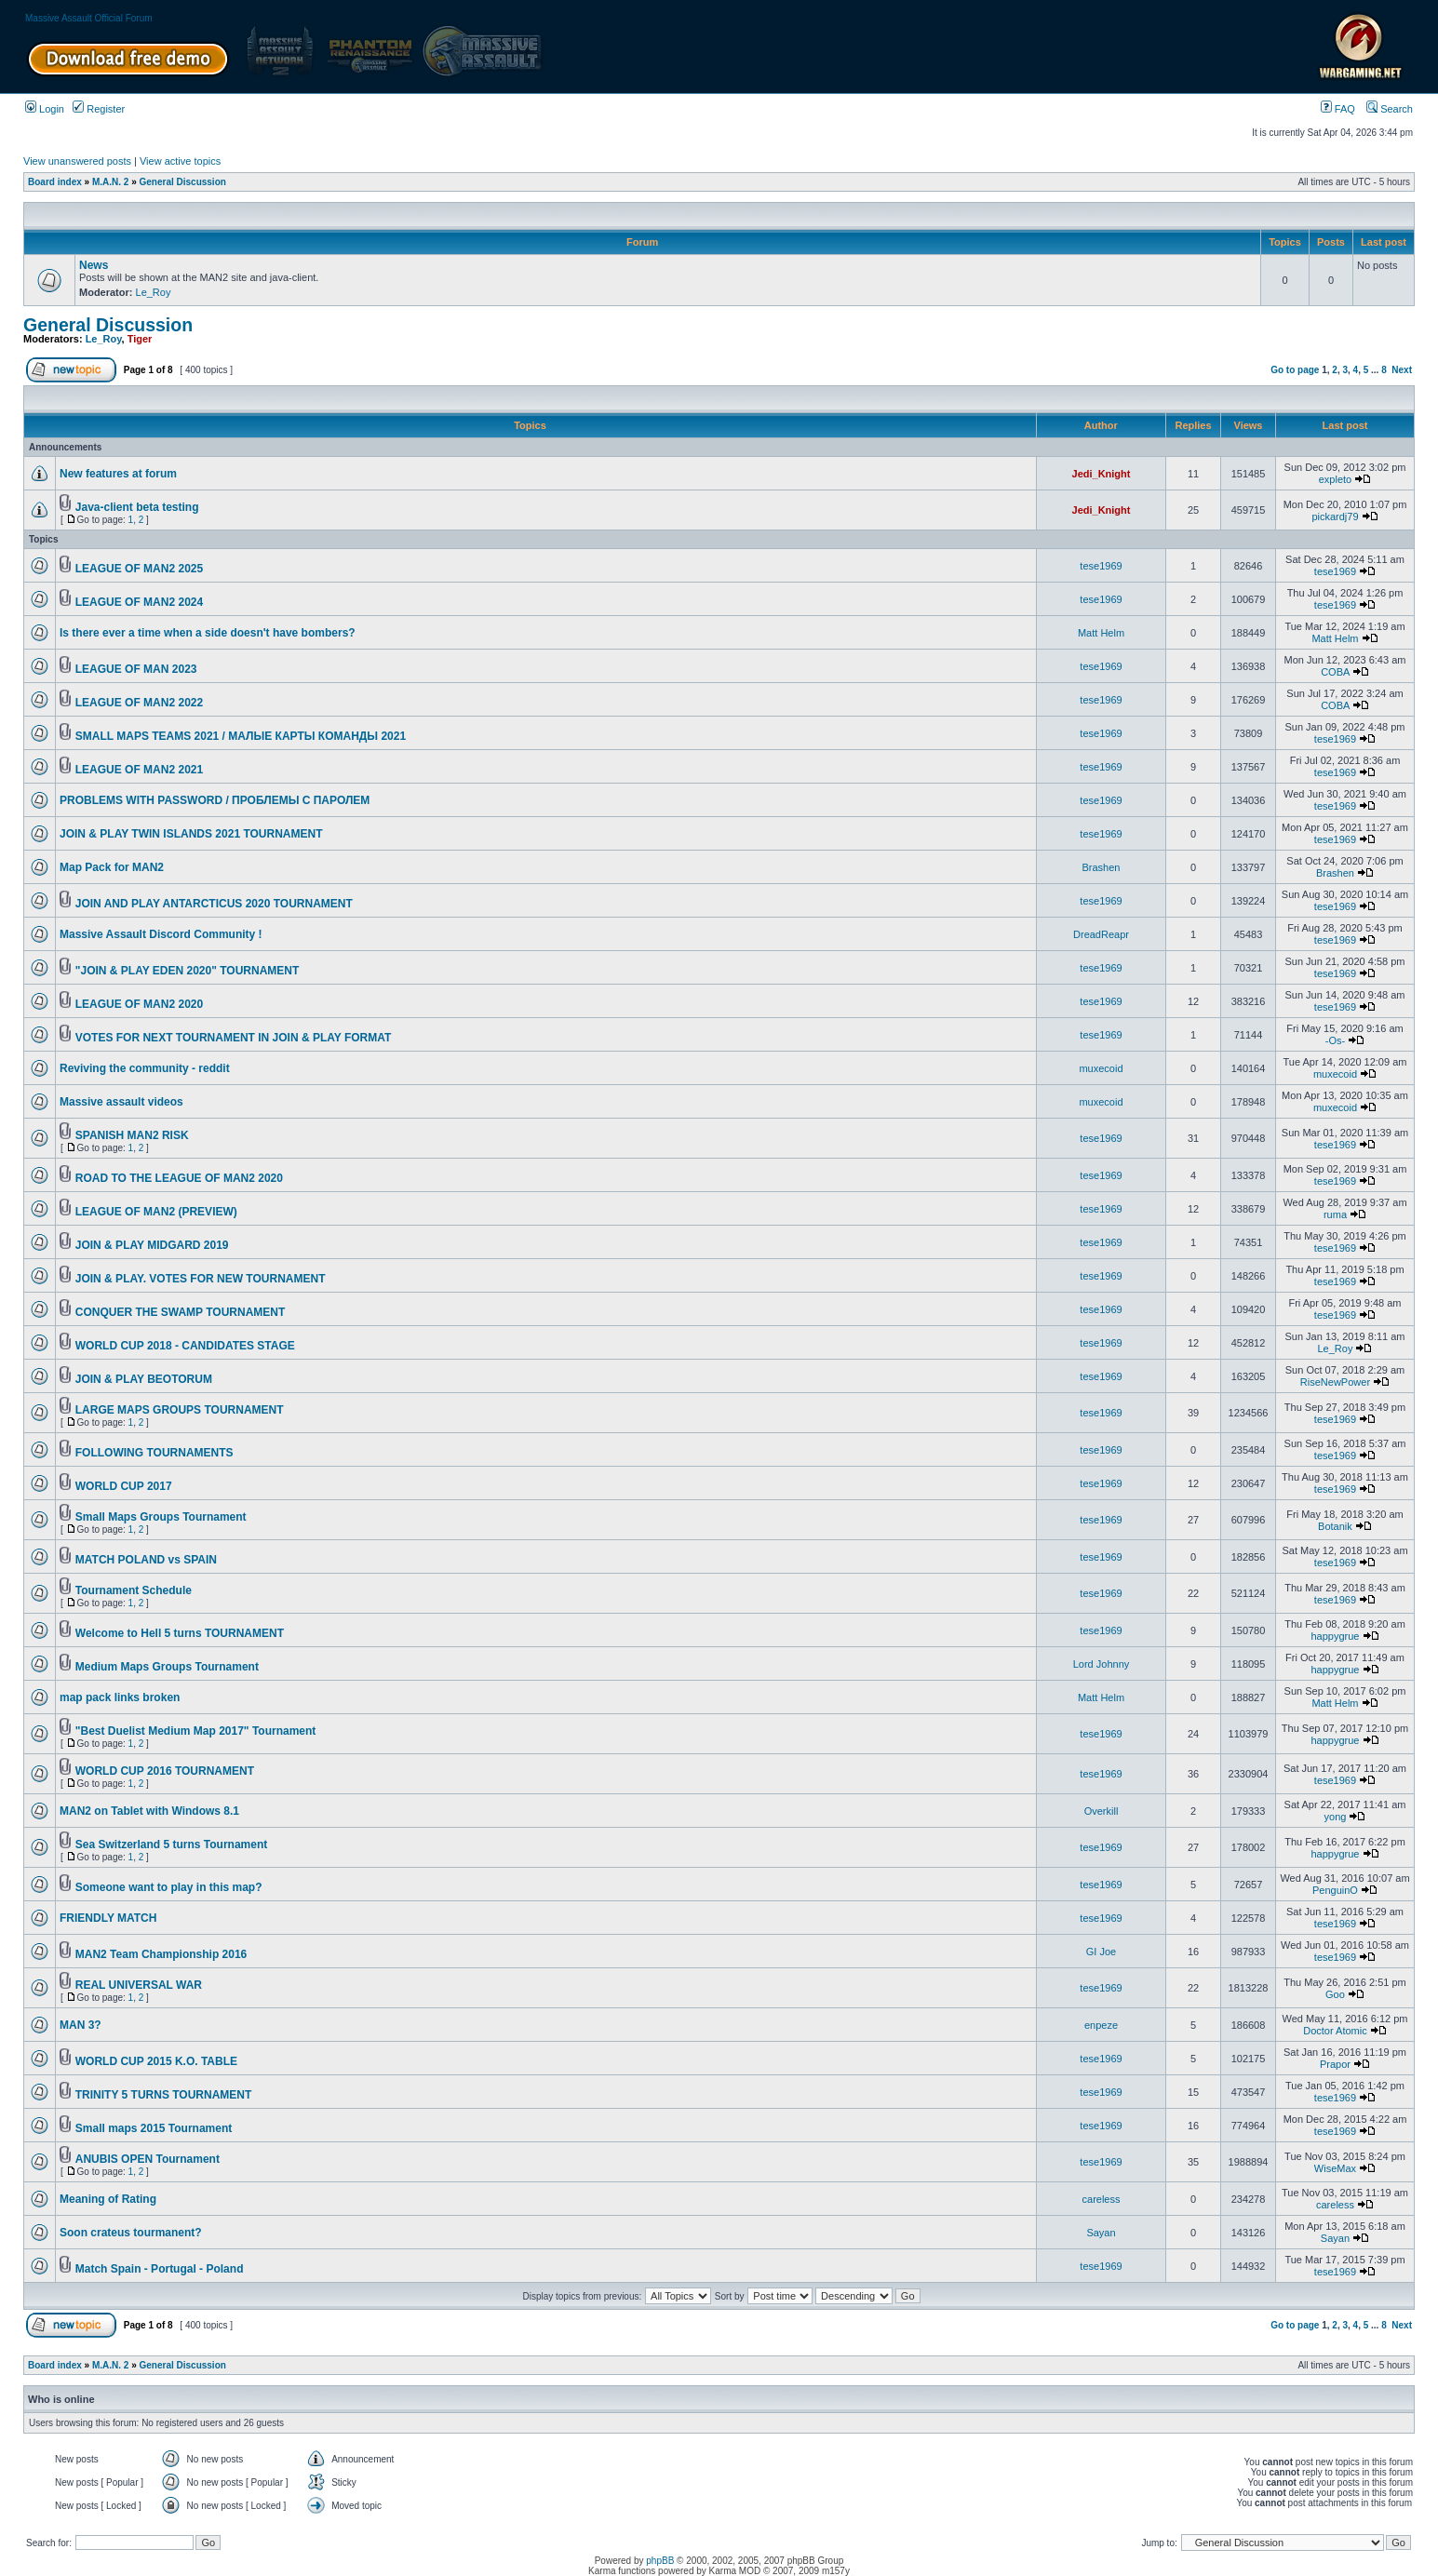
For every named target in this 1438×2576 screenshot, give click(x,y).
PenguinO (1335, 1890)
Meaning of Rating (108, 2199)
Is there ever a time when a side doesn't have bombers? (208, 632)
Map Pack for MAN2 (112, 867)
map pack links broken (120, 1697)
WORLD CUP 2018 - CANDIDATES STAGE (185, 1345)
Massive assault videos (121, 1101)
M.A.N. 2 (110, 182)
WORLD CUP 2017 (123, 1486)
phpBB (660, 2561)
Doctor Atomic (1334, 2030)
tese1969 (1101, 565)
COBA (1335, 672)
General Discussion (183, 182)
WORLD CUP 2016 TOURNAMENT (164, 1771)
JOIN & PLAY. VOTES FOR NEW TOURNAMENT (200, 1278)
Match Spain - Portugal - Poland (159, 2268)
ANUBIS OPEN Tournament (147, 2159)
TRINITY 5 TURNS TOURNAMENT (163, 2094)
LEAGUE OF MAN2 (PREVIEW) (156, 1211)
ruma (1335, 1214)
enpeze (1101, 2025)
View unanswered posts (77, 161)
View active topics (180, 161)
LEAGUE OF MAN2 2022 (139, 702)
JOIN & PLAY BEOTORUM (143, 1379)
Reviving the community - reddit (145, 1068)
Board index (55, 182)
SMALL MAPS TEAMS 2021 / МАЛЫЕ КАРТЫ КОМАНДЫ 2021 (240, 736)
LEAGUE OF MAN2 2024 (139, 602)
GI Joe (1101, 1951)
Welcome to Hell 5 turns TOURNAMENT (179, 1633)
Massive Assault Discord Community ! (161, 934)
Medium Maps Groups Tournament (167, 1666)
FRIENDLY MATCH (108, 1918)
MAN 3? (80, 2025)
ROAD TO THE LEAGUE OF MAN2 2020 (179, 1178)
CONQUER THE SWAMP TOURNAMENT (180, 1312)
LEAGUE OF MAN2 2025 (139, 568)
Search (1389, 108)
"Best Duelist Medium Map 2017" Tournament (195, 1730)
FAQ (1338, 108)
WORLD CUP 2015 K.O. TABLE (156, 2061)
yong (1335, 1816)
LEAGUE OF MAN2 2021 (139, 769)
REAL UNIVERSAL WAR (138, 1985)
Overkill (1101, 1811)
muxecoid (1100, 1068)
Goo (1335, 1994)
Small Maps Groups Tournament (161, 1516)
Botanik (1335, 1526)
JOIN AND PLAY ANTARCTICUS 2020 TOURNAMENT (214, 903)
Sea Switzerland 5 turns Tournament (171, 1844)
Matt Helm (1101, 632)
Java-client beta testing (137, 507)
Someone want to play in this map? (168, 1887)
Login (44, 108)
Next (1401, 370)
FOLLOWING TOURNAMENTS (154, 1452)
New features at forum (118, 473)
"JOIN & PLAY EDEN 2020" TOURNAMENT (187, 970)
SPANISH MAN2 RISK (132, 1135)
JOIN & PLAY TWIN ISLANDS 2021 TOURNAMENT (191, 833)
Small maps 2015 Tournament (154, 2128)
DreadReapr (1101, 934)
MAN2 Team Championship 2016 (161, 1954)
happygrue (1334, 1636)
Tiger (140, 338)
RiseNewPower (1335, 1382)
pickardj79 (1334, 516)
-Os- (1335, 1040)
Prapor (1335, 2064)
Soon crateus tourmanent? (131, 2232)
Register (99, 108)
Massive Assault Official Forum (89, 18)
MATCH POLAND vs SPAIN (146, 1559)
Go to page (1294, 370)
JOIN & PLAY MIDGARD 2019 (152, 1245)
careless (1101, 2199)
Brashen (1101, 867)
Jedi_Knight (1101, 473)
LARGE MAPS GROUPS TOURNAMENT (179, 1409)
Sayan (1100, 2232)
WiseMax (1335, 2168)
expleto (1335, 479)
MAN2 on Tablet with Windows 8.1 (149, 1811)
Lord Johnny (1101, 1664)
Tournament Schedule (133, 1590)
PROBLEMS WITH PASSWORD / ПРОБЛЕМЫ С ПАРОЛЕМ (215, 800)
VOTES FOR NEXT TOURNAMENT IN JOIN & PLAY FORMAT (233, 1037)
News (93, 265)
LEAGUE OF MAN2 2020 (139, 1004)
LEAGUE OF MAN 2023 (136, 669)
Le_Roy (153, 292)
